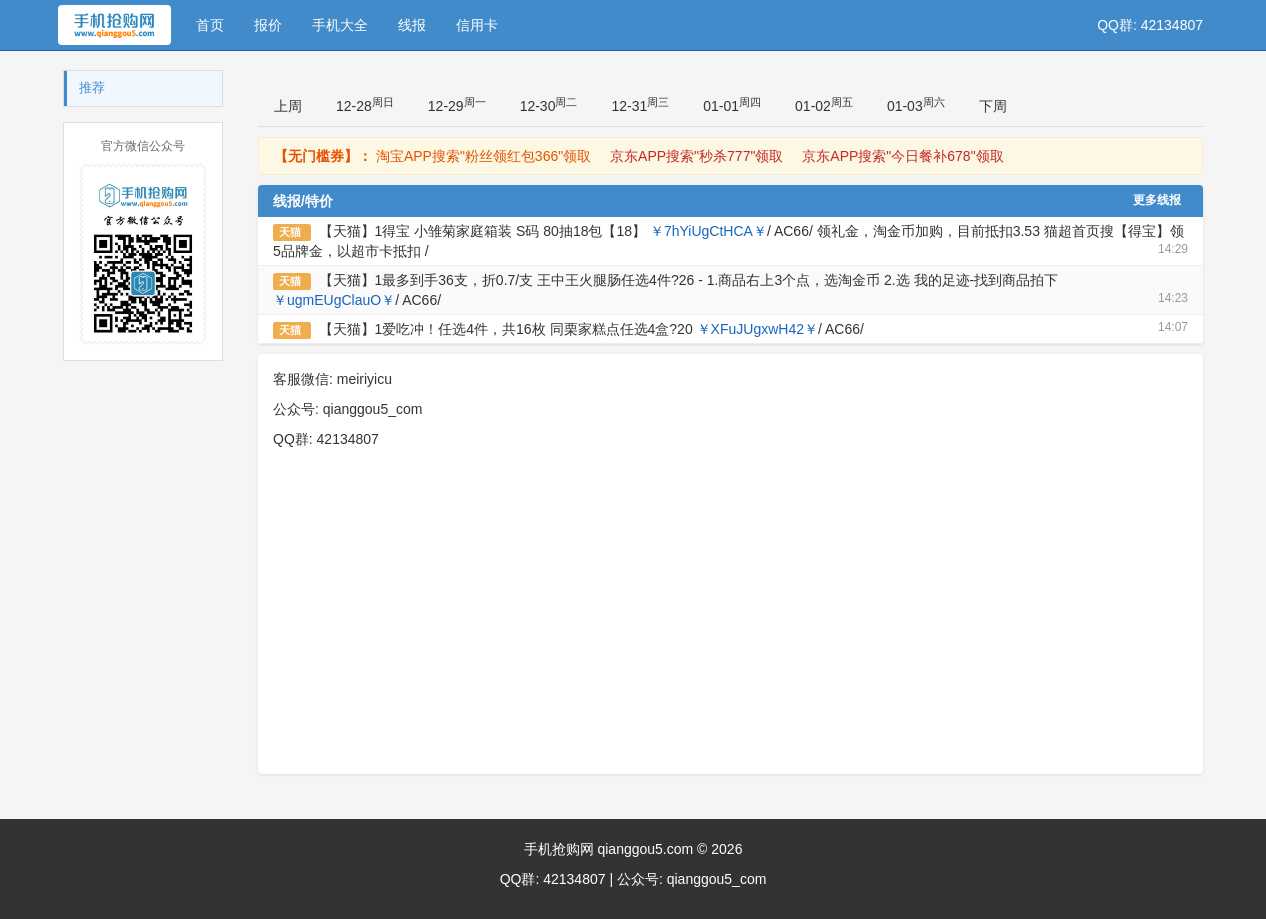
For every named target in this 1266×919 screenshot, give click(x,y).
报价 (268, 25)
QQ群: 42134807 (1150, 25)
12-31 (640, 105)
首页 (210, 25)
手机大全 (340, 25)
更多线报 (1157, 200)
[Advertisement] (730, 624)
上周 (288, 106)
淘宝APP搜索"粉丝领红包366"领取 (483, 156)
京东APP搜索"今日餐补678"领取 (902, 156)
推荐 (92, 87)
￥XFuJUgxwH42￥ (757, 329)
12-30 (549, 105)
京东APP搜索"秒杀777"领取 (696, 156)
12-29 (457, 105)
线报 (412, 25)
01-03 (916, 105)
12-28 (365, 105)
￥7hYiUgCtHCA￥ (708, 231)
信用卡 (477, 25)
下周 (993, 106)
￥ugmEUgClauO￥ (334, 300)
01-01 (732, 105)
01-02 (824, 105)
